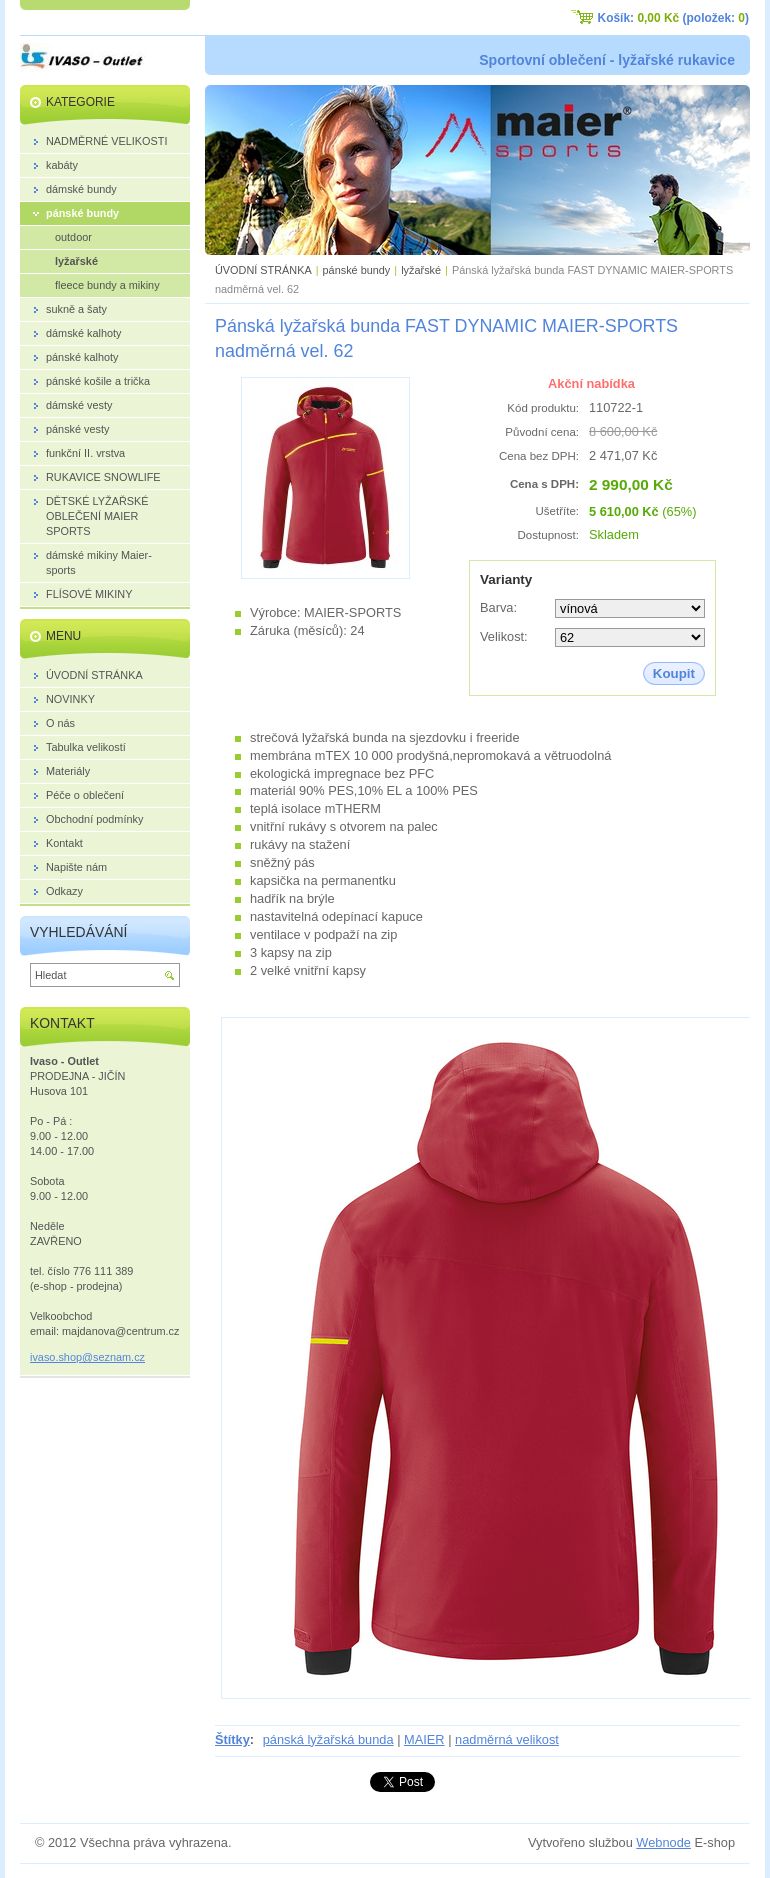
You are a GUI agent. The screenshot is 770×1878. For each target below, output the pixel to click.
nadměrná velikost (507, 1739)
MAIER (424, 1739)
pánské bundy (357, 270)
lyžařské (421, 270)
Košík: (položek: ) (673, 18)
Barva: (498, 607)
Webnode (663, 1842)
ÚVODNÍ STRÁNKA (263, 270)
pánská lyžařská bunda (328, 1739)
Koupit (674, 673)
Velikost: (504, 636)
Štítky (232, 1739)
